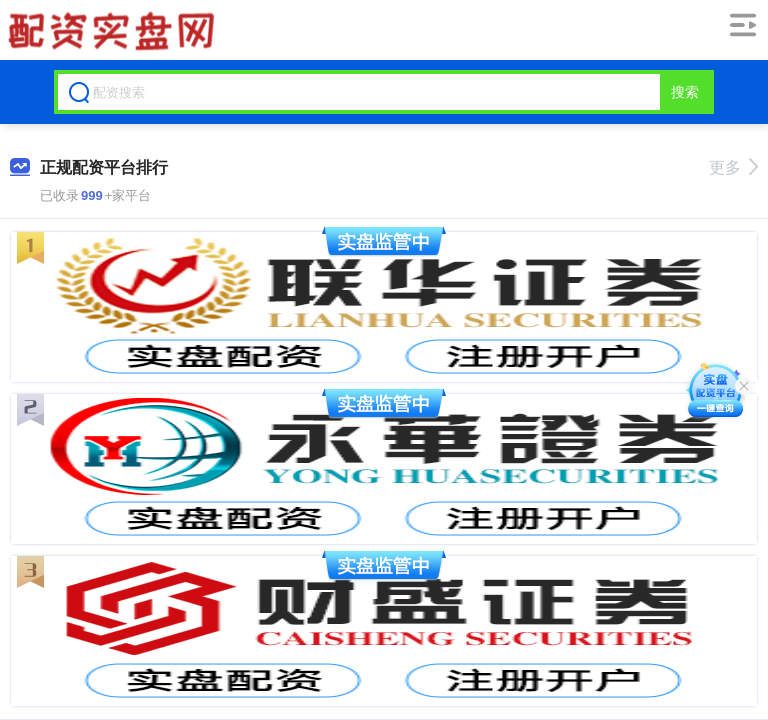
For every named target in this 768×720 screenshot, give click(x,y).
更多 (733, 167)
